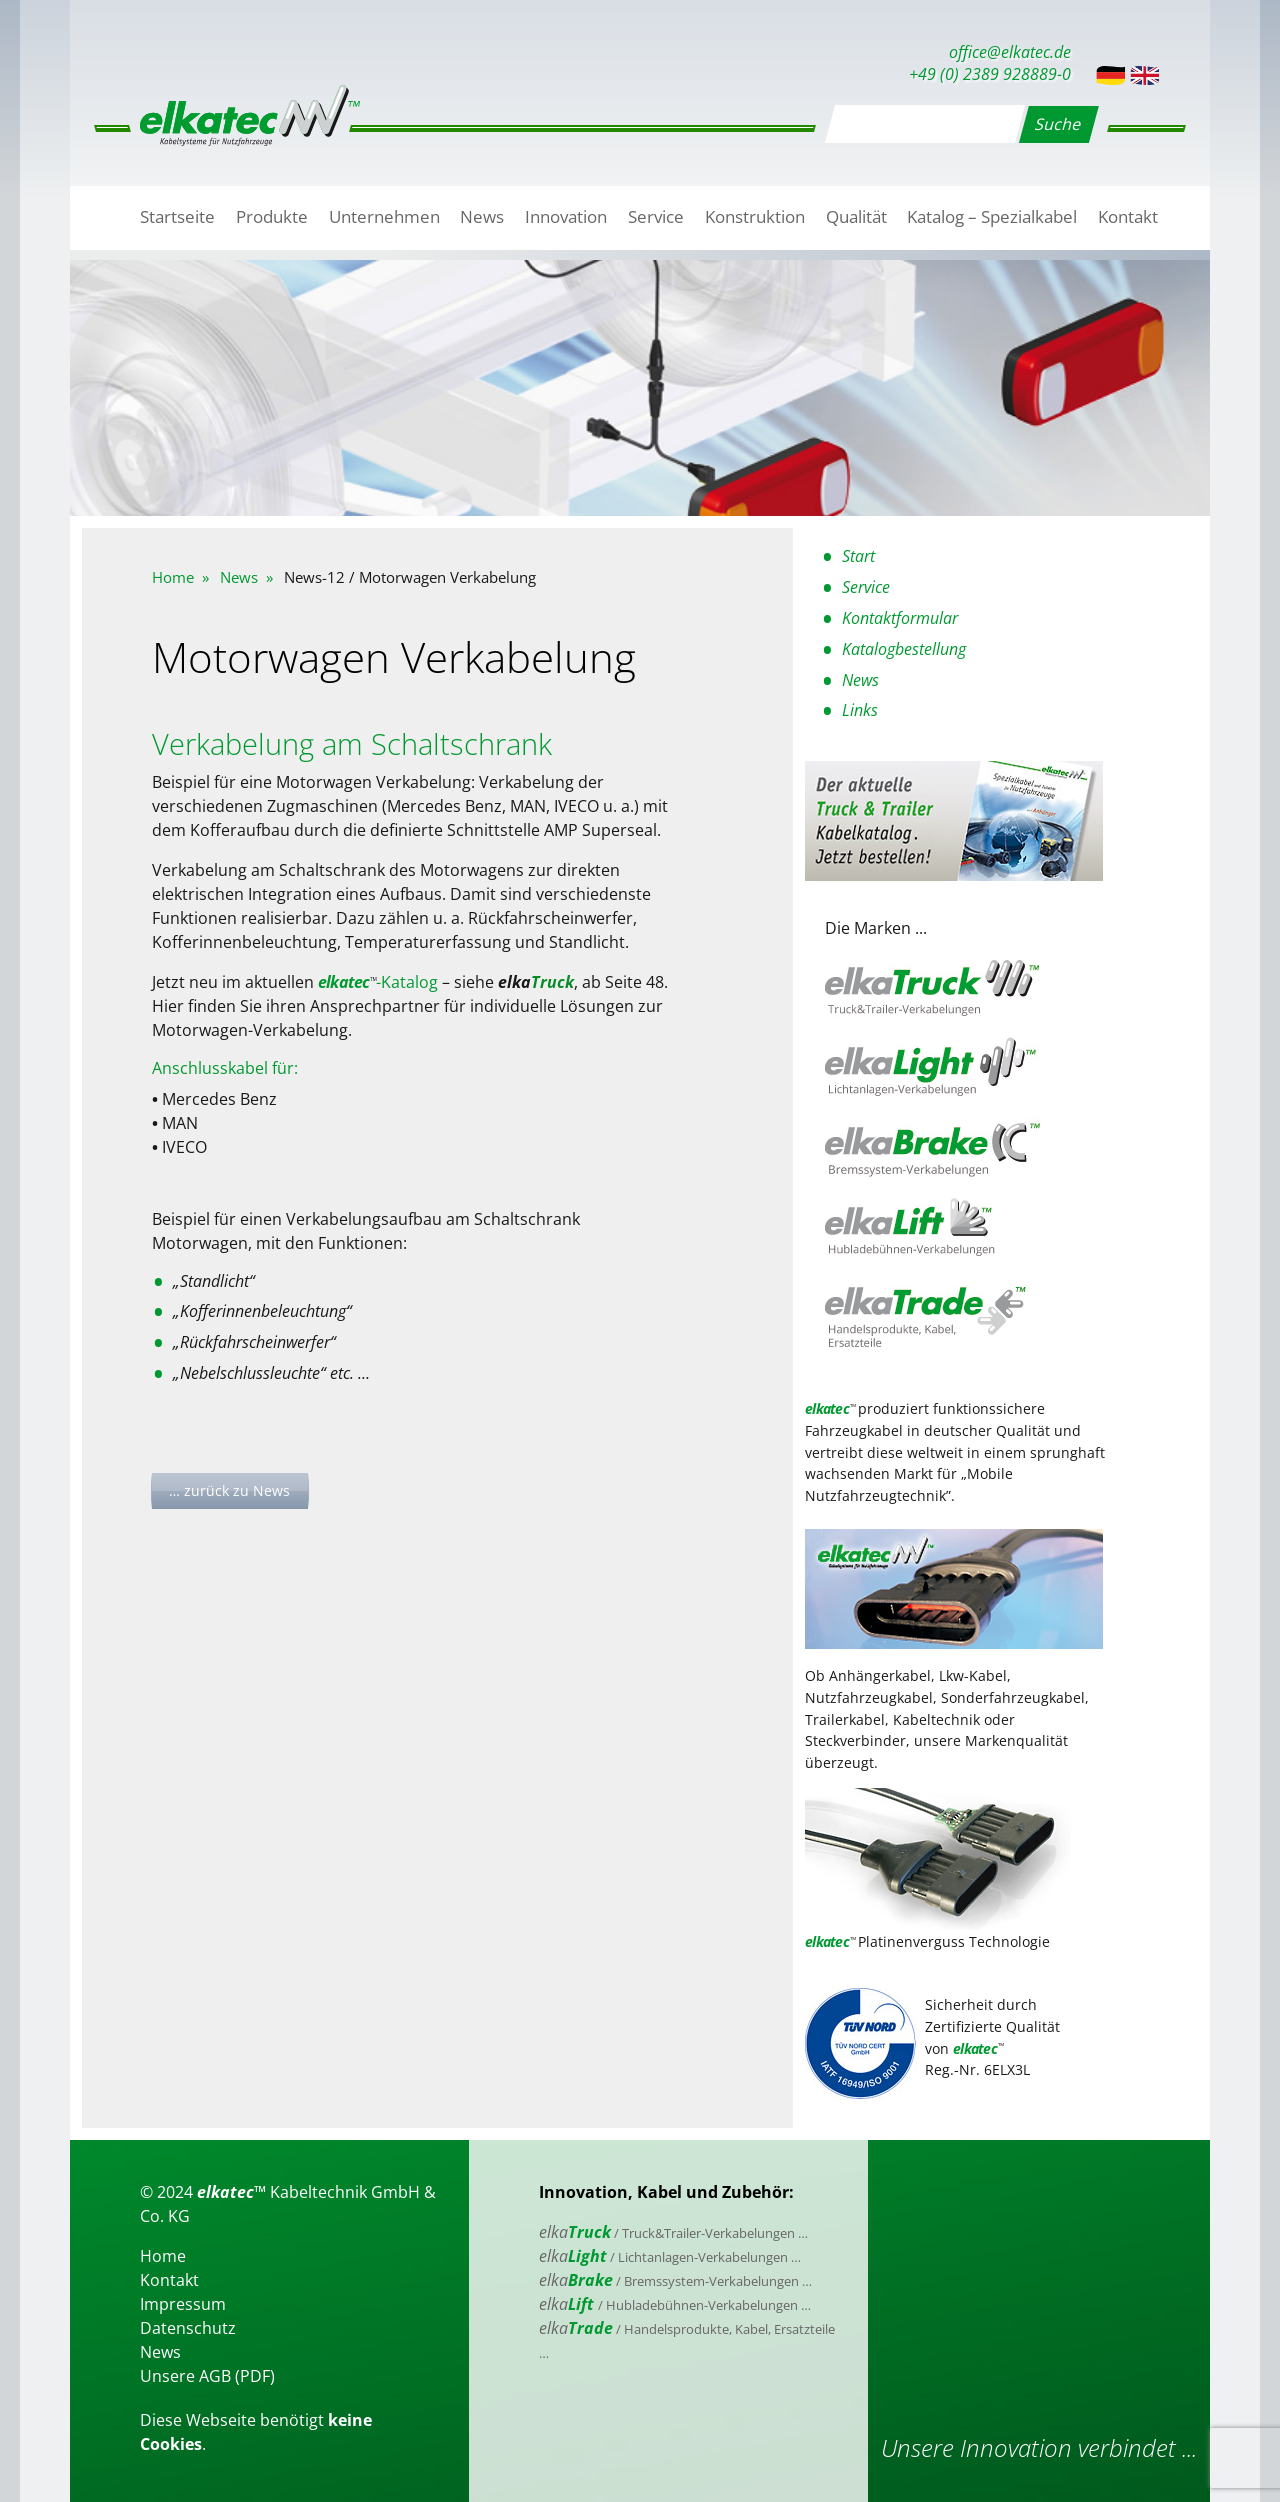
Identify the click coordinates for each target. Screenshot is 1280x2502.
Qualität (856, 216)
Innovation (566, 216)
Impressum (183, 2304)
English (1145, 76)
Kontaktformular (900, 618)
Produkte (272, 216)
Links (860, 710)
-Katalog (378, 982)
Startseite (177, 216)
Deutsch (1111, 76)
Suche (1059, 124)
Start (858, 556)
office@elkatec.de (1010, 52)
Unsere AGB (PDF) (207, 2376)
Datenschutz (188, 2328)
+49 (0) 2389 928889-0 (990, 74)
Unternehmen (384, 216)
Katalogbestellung (904, 649)
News (482, 216)
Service (656, 216)
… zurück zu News (229, 1490)
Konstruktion (755, 216)
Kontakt (1128, 216)
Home (173, 577)
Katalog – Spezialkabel (992, 216)
